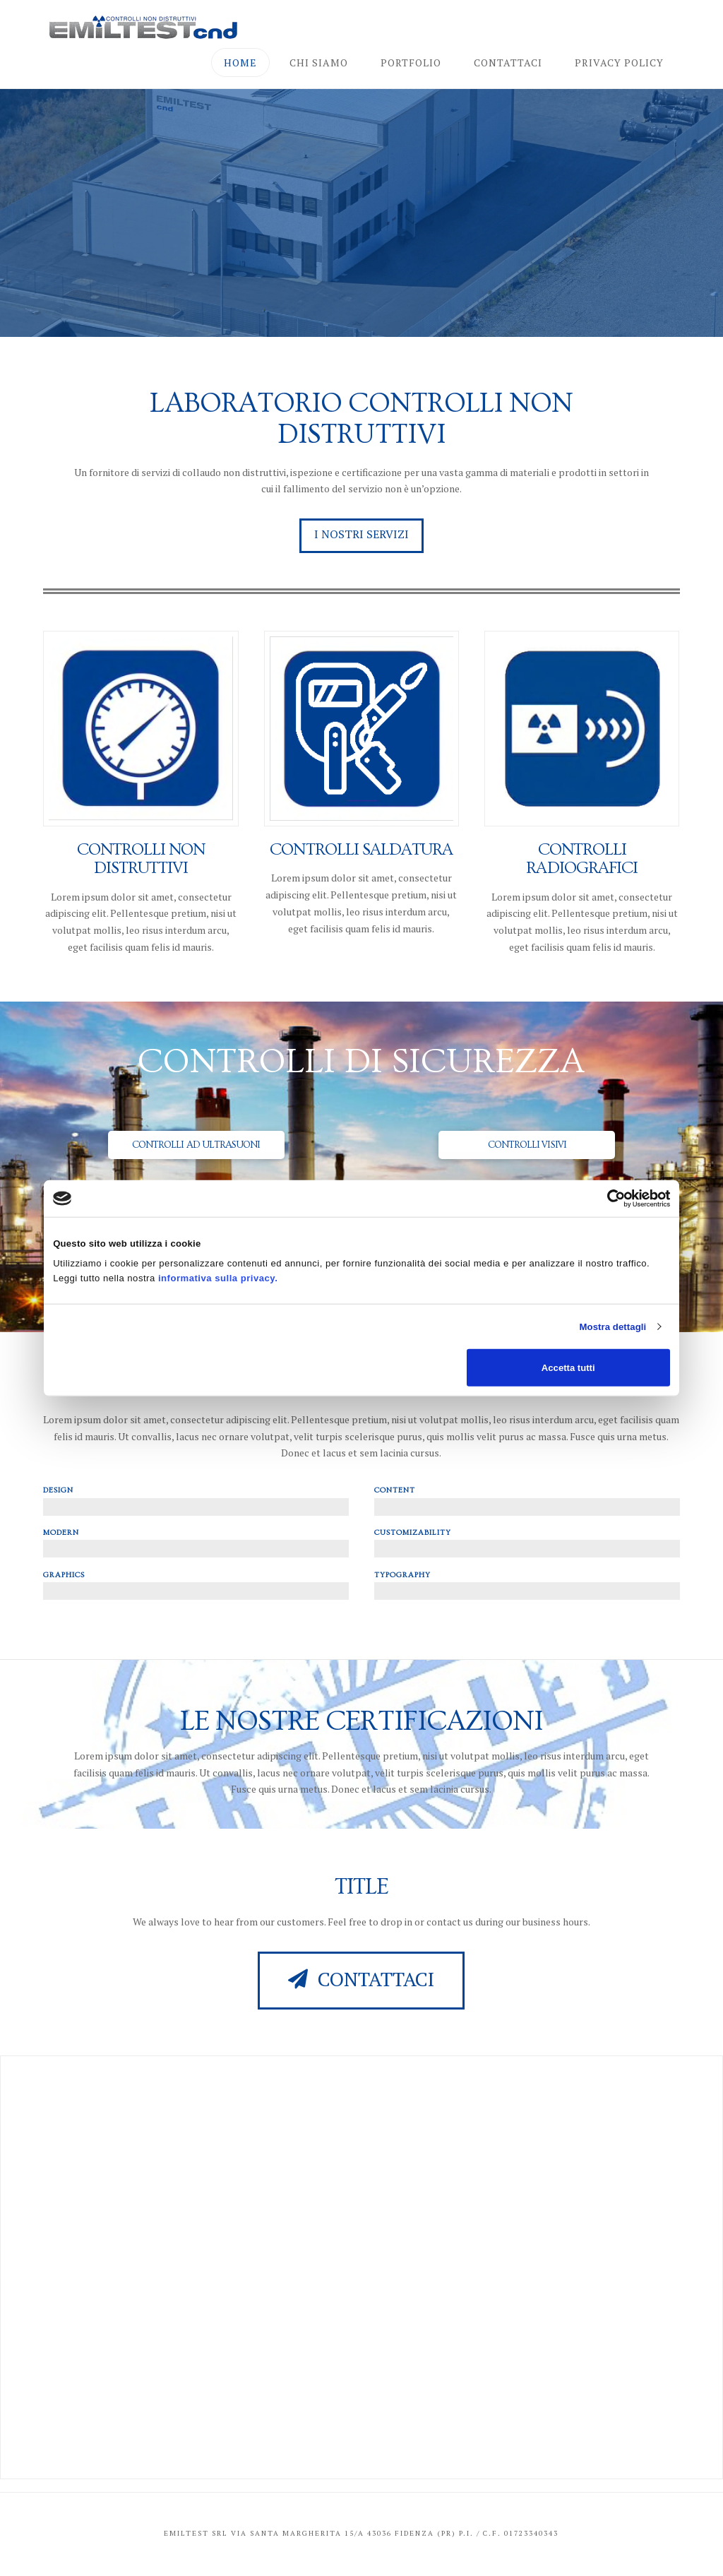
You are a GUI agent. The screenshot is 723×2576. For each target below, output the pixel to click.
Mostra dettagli (613, 1326)
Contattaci (361, 1979)
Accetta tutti (568, 1367)
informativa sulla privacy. (217, 1278)
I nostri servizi (361, 534)
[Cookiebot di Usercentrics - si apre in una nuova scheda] (608, 1198)
